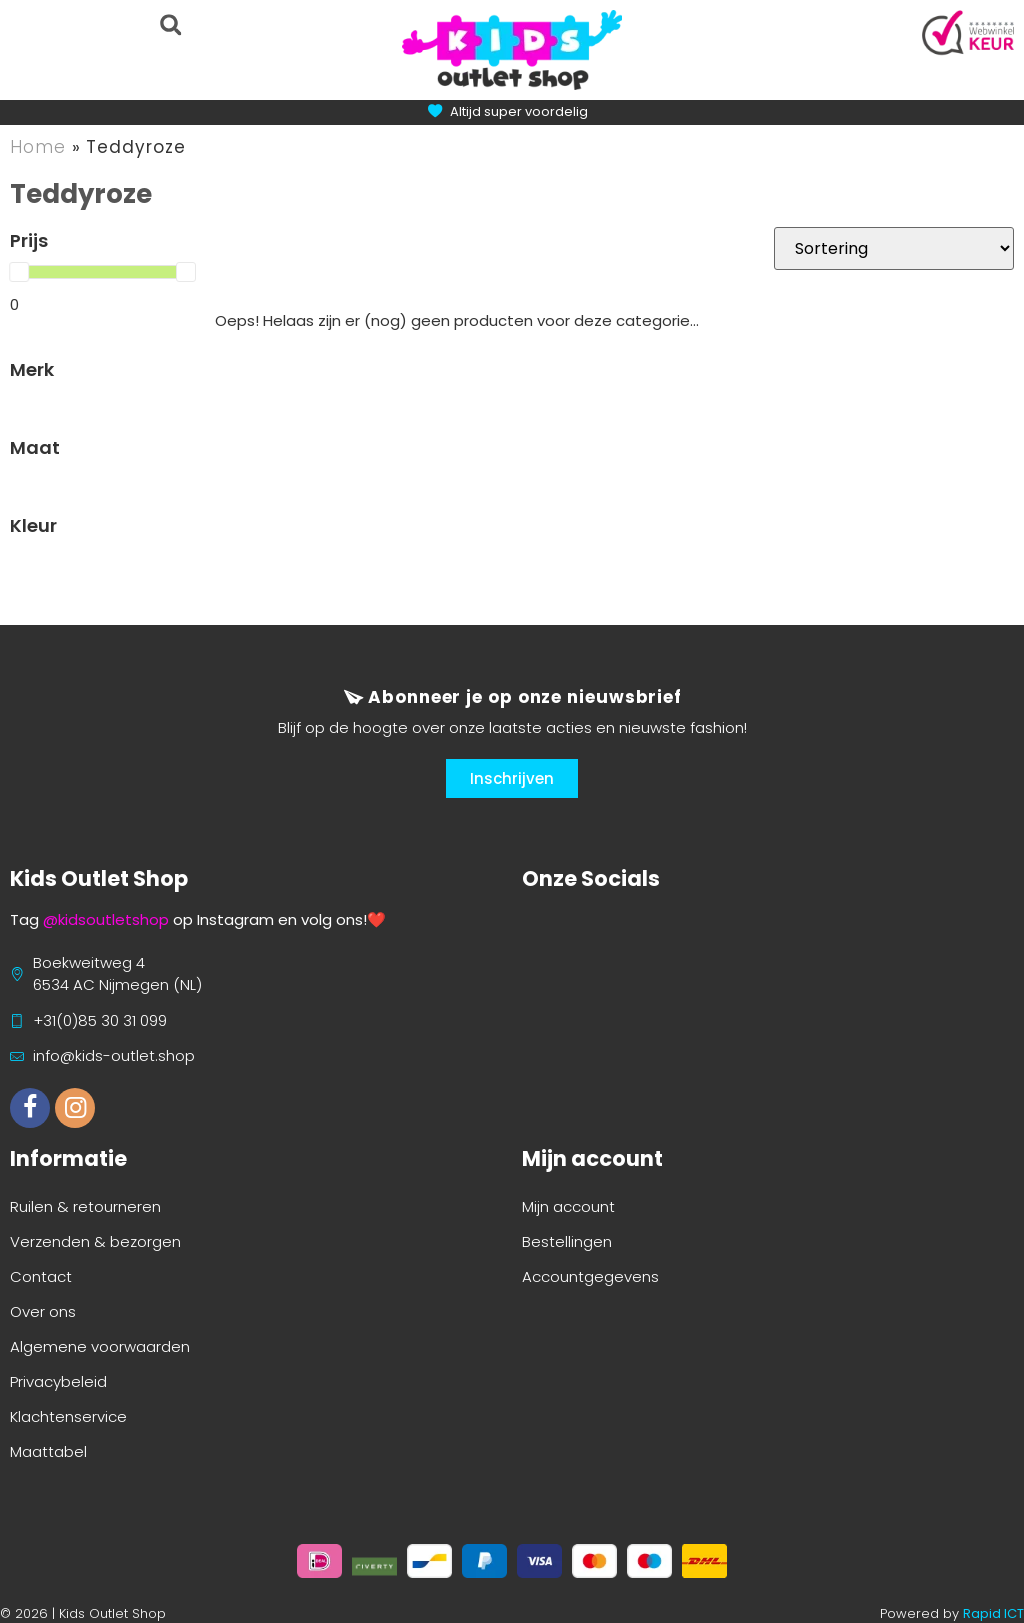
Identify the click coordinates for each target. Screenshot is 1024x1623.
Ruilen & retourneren (85, 1206)
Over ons (43, 1311)
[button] (170, 24)
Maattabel (48, 1451)
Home (38, 147)
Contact (41, 1276)
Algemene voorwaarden (100, 1346)
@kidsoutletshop (106, 919)
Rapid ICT (993, 1613)
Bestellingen (567, 1241)
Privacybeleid (58, 1381)
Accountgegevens (590, 1276)
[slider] (19, 272)
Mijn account (568, 1206)
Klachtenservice (68, 1416)
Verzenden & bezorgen (95, 1241)
